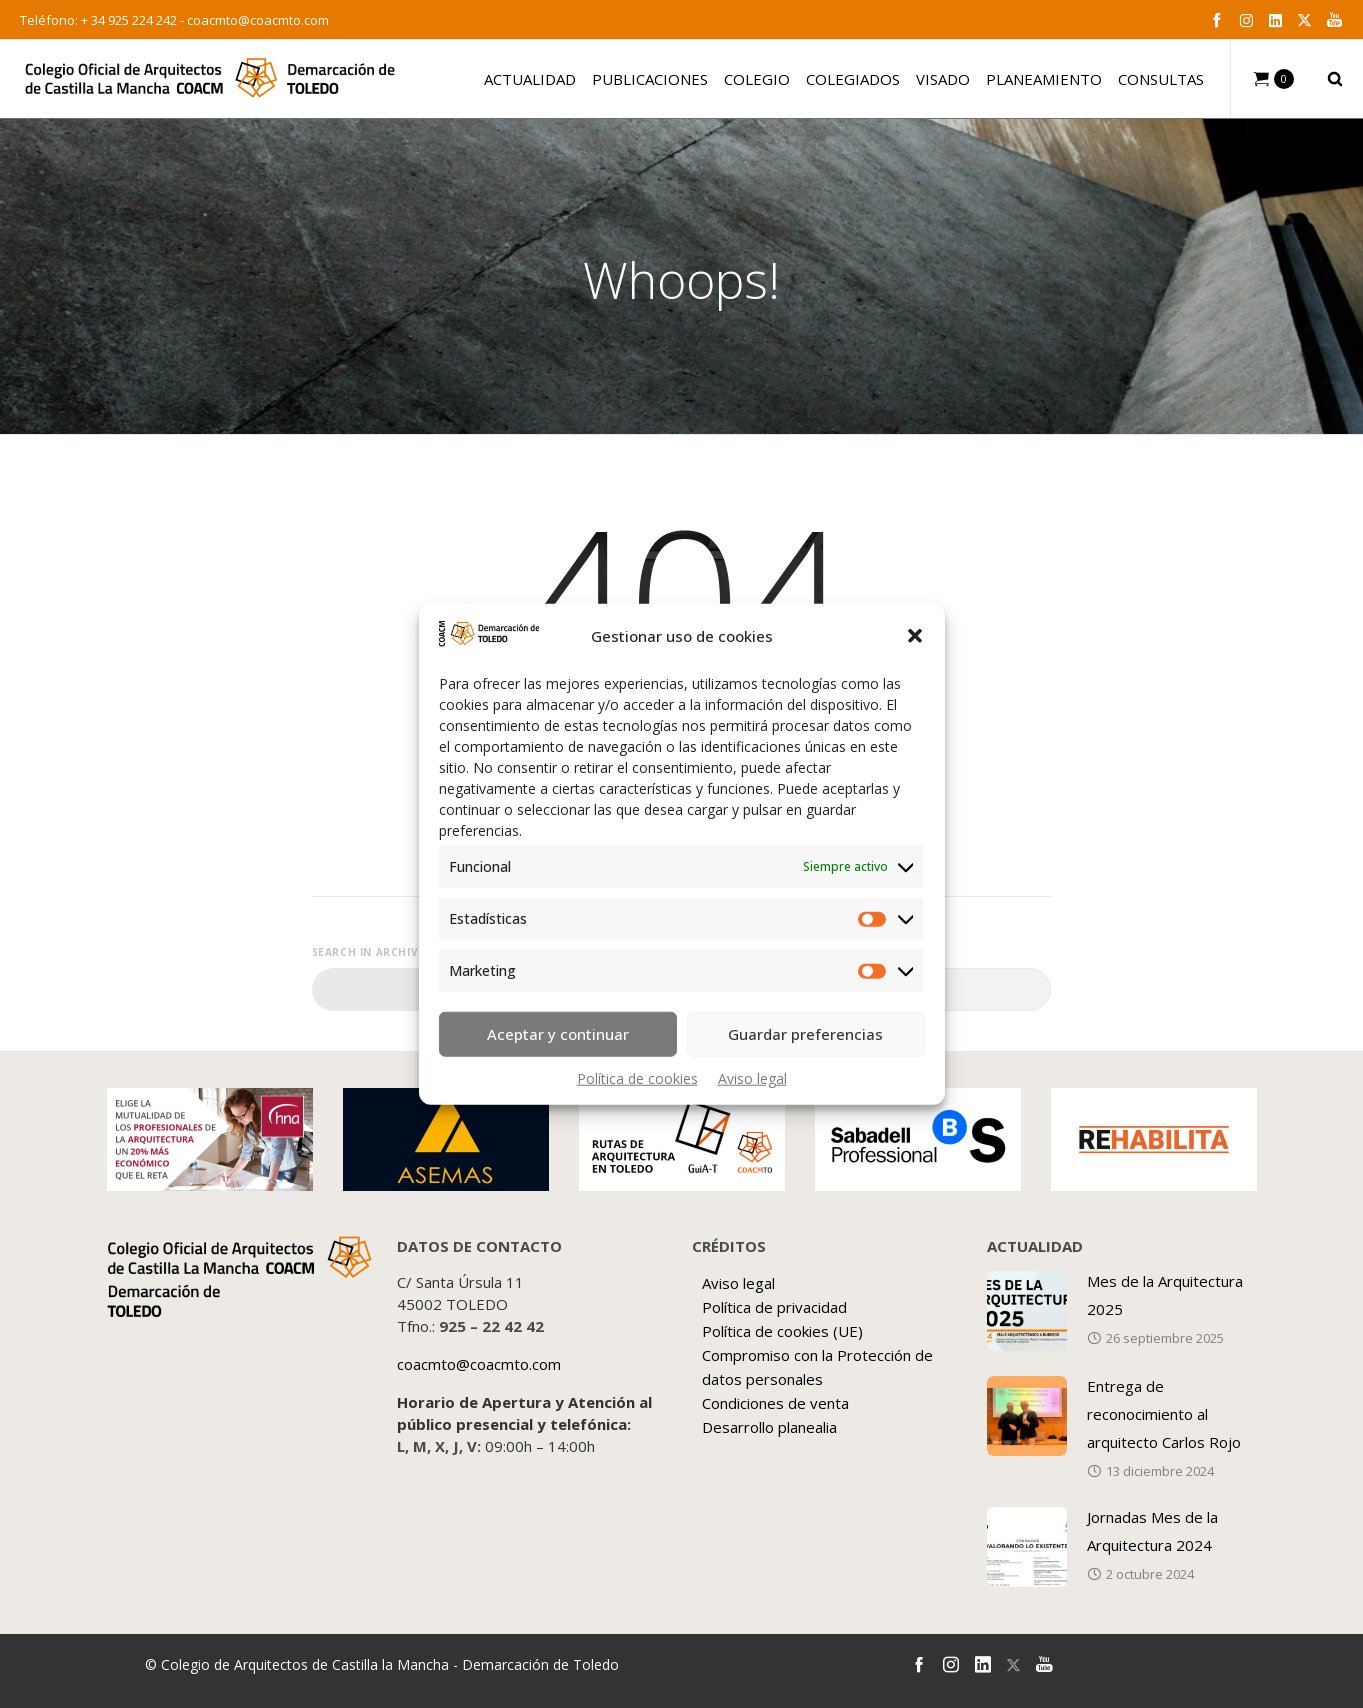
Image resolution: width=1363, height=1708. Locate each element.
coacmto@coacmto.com (258, 20)
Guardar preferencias (805, 1034)
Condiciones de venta (775, 1403)
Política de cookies (637, 1077)
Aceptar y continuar (558, 1034)
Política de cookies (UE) (782, 1331)
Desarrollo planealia (769, 1427)
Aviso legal (752, 1077)
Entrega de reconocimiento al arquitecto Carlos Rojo (1164, 1414)
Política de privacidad (774, 1307)
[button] (915, 636)
